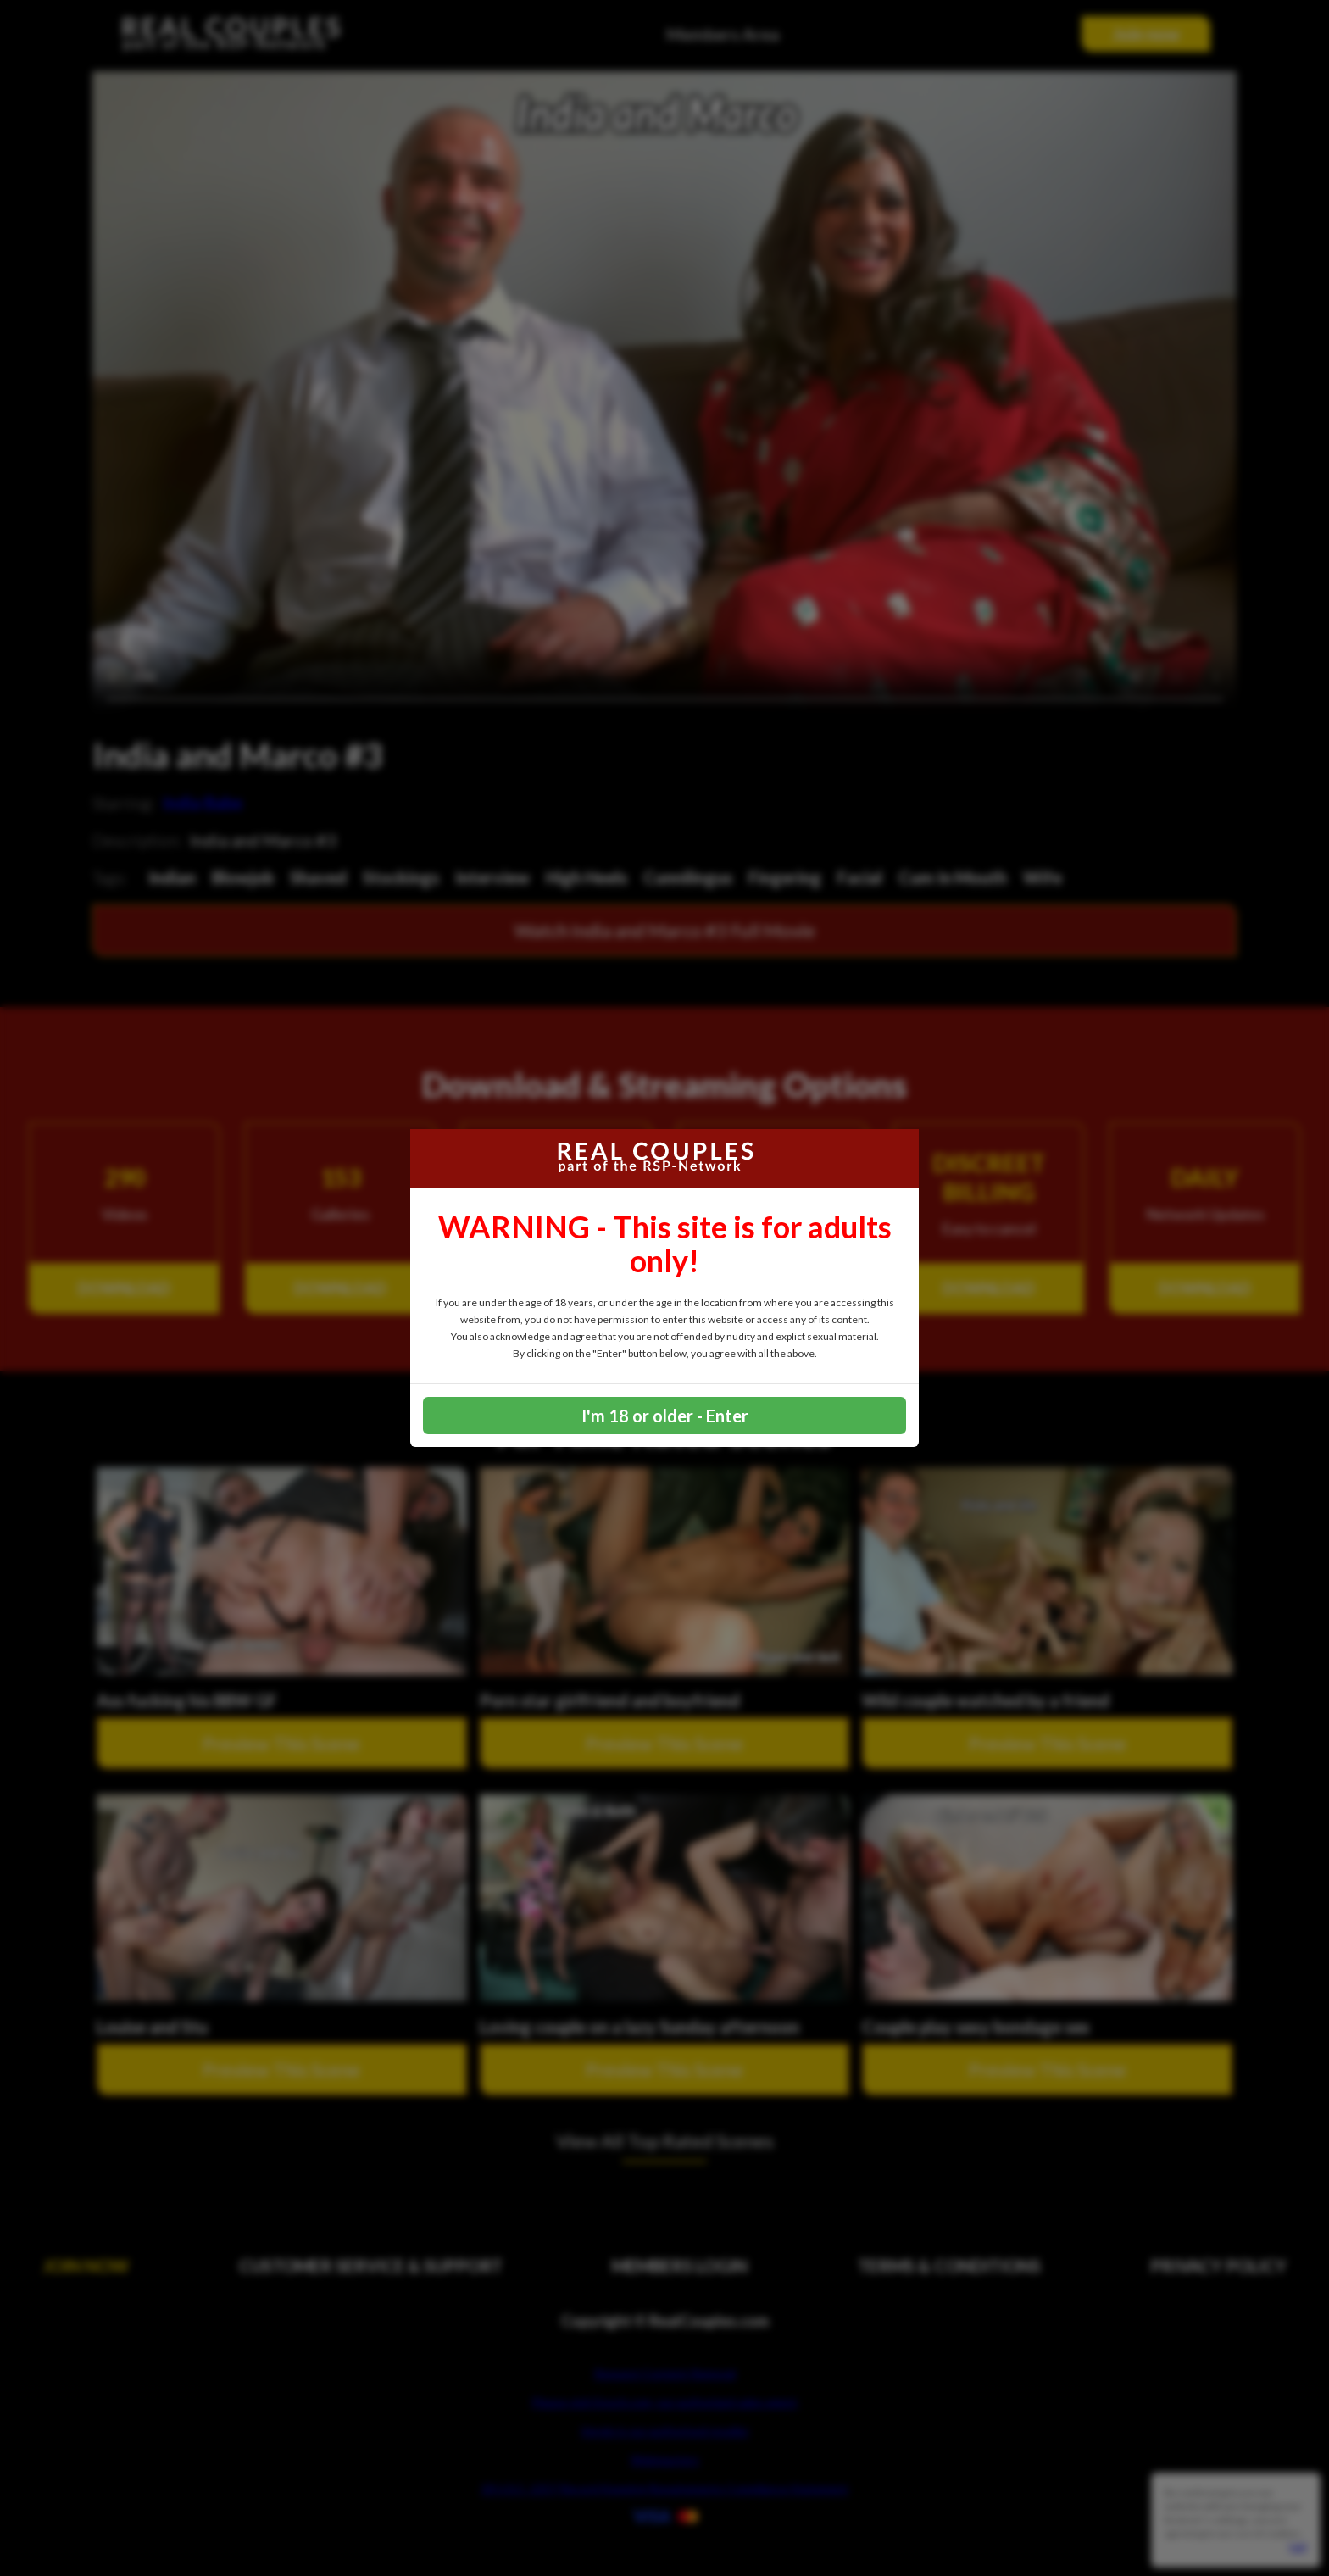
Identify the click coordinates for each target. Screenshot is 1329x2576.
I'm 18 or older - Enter (664, 1415)
